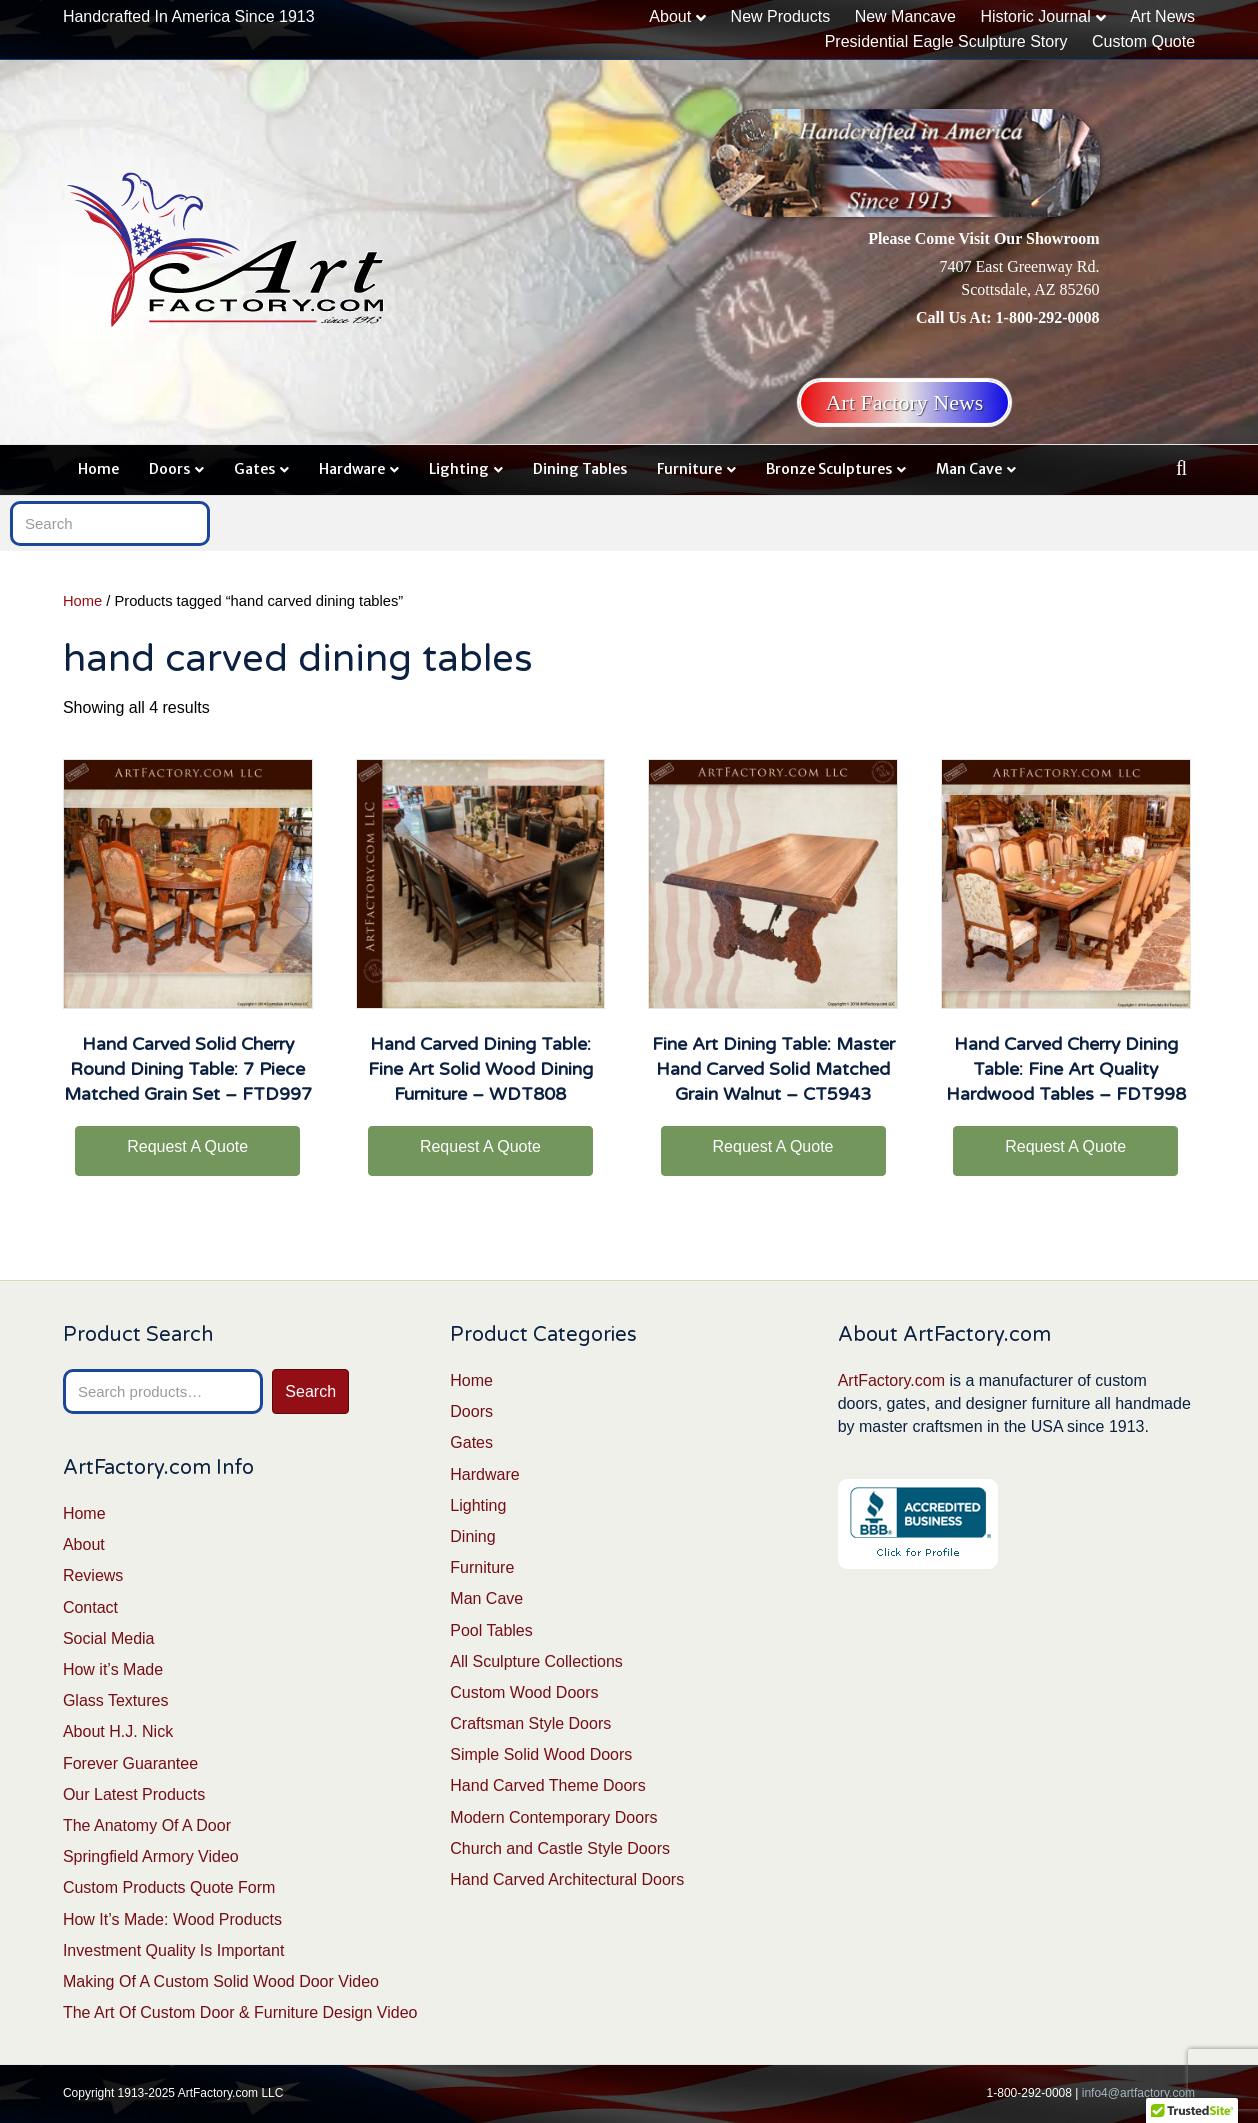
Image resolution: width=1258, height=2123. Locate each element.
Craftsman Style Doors (530, 1723)
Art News (1162, 16)
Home (98, 469)
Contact (90, 1607)
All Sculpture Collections (536, 1661)
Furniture (689, 469)
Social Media (109, 1638)
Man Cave (969, 469)
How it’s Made (113, 1669)
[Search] (1181, 468)
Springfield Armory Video (151, 1856)
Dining (472, 1536)
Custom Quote (1143, 41)
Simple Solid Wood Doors (541, 1754)
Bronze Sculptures (829, 469)
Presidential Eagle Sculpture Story (946, 41)
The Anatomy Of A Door (147, 1825)
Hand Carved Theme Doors (547, 1785)
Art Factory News (905, 402)
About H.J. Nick (118, 1731)
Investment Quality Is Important (173, 1950)
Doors (169, 469)
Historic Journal (1035, 16)
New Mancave (905, 16)
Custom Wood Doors (524, 1692)
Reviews (93, 1575)
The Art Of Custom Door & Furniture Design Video (240, 2012)
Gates (254, 469)
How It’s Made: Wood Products (172, 1919)
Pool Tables (491, 1630)
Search (310, 1391)
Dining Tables (580, 469)
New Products (781, 16)
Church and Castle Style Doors (560, 1848)
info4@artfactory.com (1138, 2093)
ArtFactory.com (891, 1380)
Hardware (352, 469)
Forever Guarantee (130, 1763)
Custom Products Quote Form (169, 1887)
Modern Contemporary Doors (553, 1817)
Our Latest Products (134, 1794)
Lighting (459, 469)
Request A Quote (187, 1146)
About (670, 16)
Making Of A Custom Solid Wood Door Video (221, 1981)
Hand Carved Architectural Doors (567, 1879)
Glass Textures (116, 1700)
